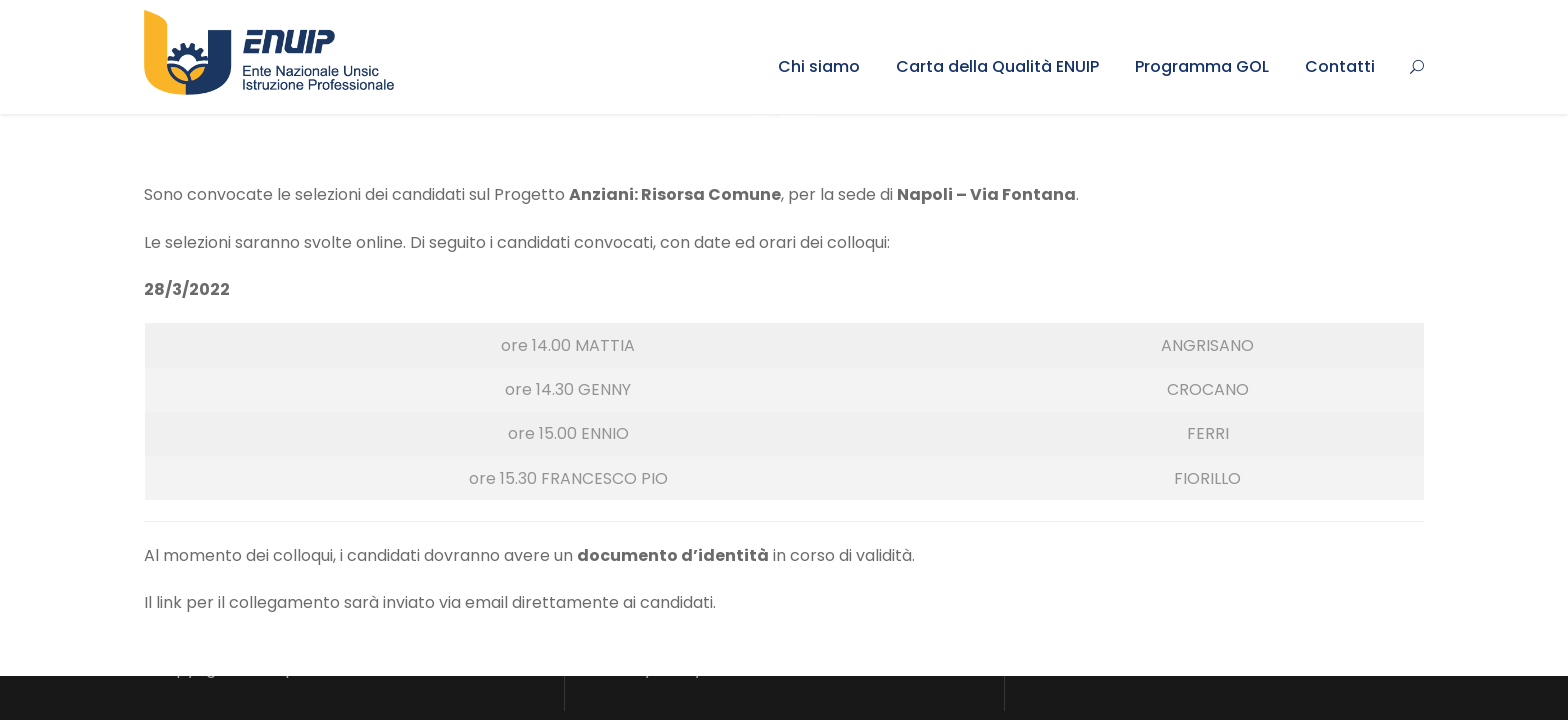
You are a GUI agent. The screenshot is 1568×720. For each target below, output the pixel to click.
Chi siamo (819, 66)
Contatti (1340, 66)
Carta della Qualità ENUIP (997, 66)
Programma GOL (1202, 66)
